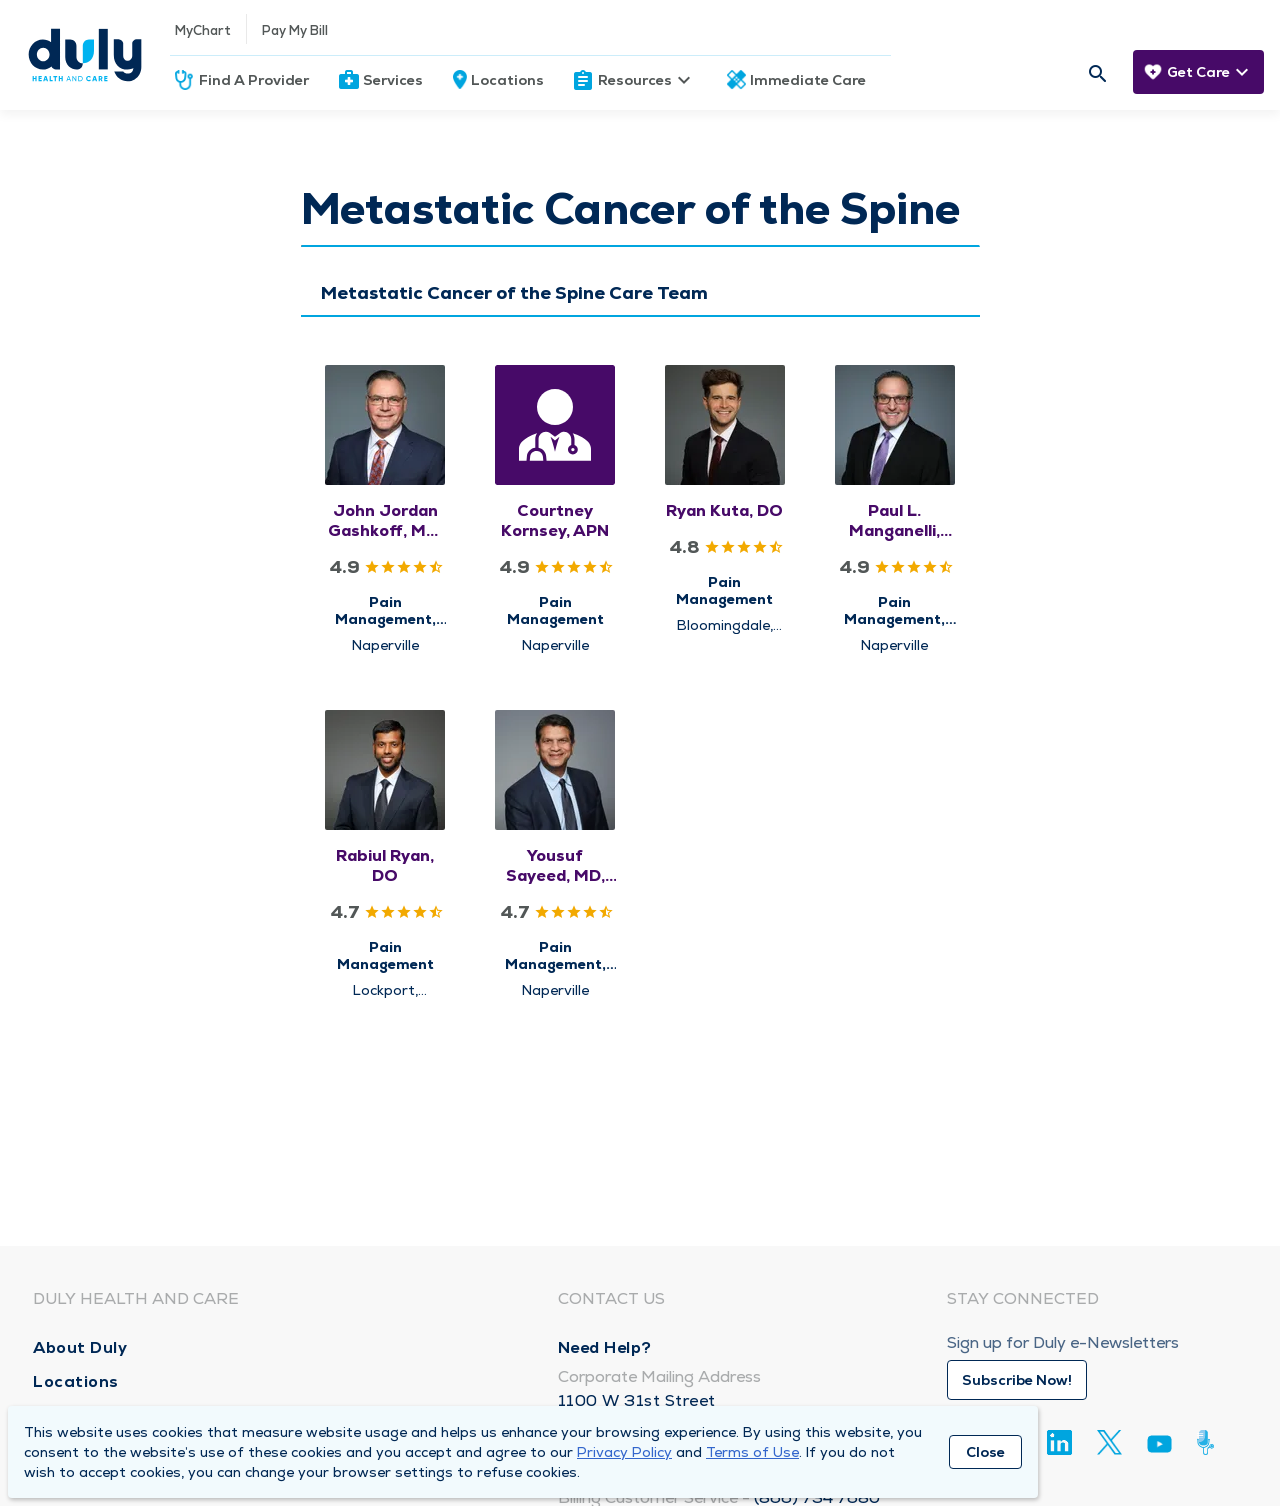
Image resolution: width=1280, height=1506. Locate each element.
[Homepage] (85, 55)
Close (985, 1452)
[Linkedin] (1059, 1442)
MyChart (203, 30)
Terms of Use (752, 1452)
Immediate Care (808, 80)
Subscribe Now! (1017, 1380)
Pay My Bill (295, 30)
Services (393, 80)
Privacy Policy (624, 1452)
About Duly (80, 1347)
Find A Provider (254, 80)
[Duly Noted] (1209, 1442)
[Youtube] (1159, 1447)
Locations (507, 80)
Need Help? (605, 1347)
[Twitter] (1109, 1442)
